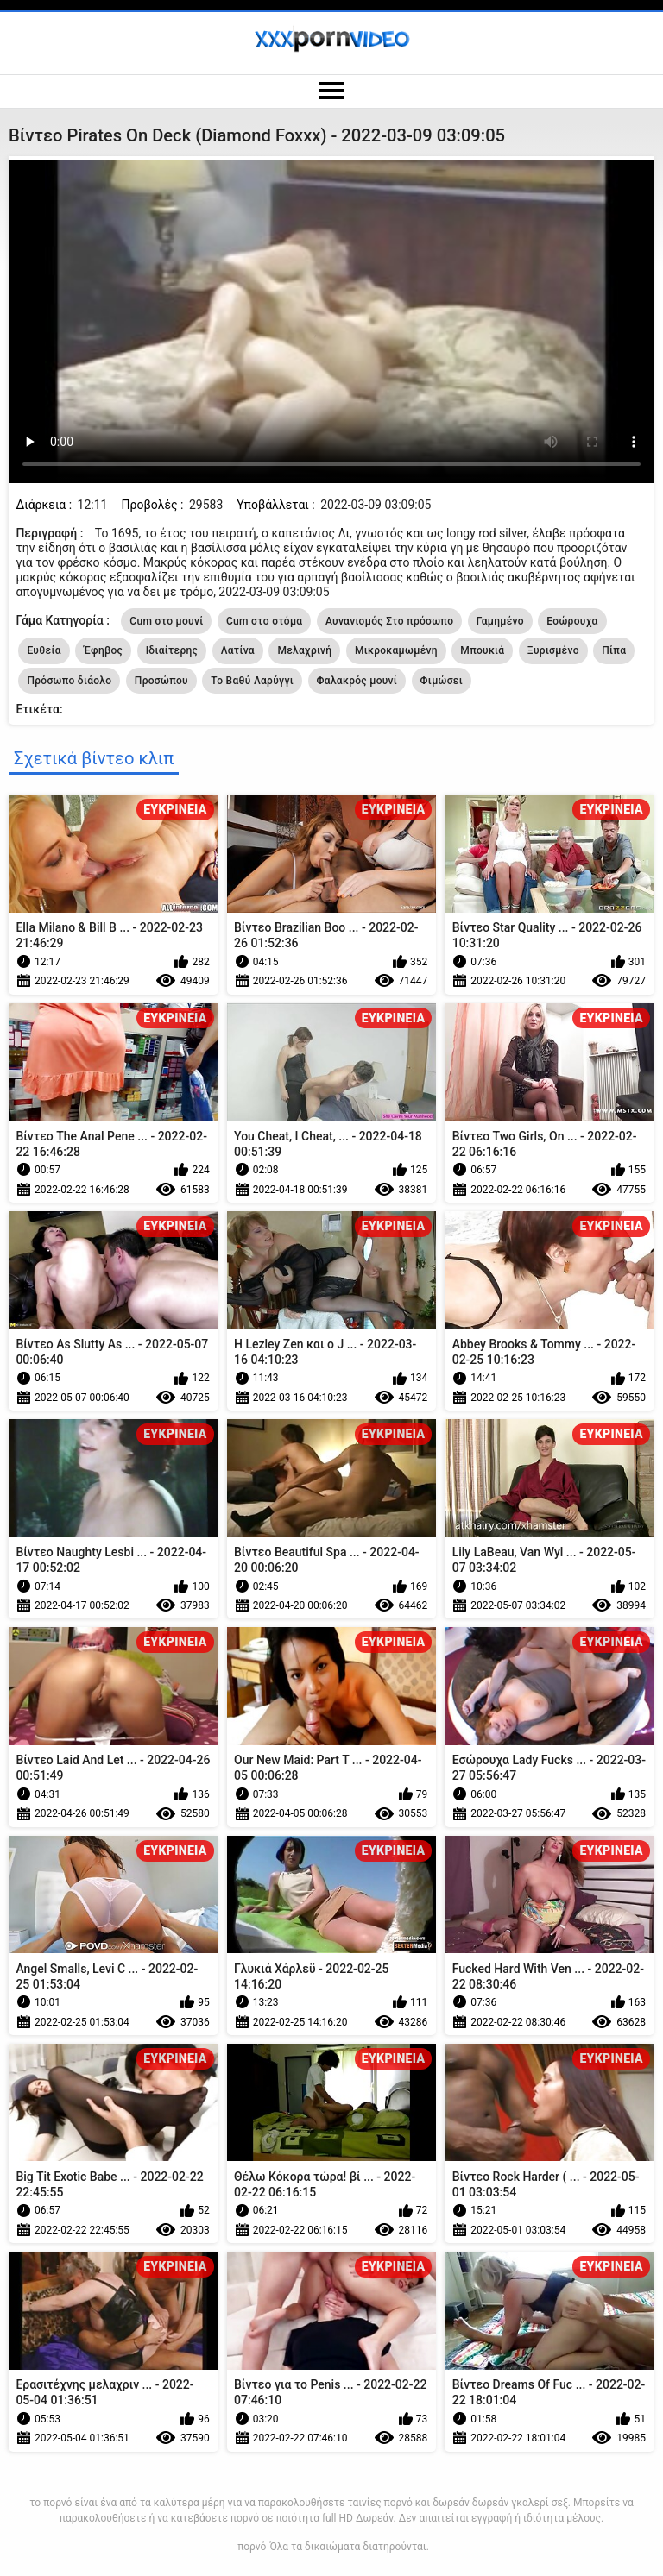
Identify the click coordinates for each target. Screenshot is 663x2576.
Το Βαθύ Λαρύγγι (252, 681)
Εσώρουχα (571, 621)
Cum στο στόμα (264, 621)
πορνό (251, 2547)
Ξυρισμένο (553, 650)
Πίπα (614, 650)
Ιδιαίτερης (172, 650)
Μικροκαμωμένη (396, 650)
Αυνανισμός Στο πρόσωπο (389, 621)
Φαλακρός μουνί (357, 681)
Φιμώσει (441, 681)
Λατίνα (238, 650)
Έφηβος (103, 650)
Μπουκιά (482, 650)
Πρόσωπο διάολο (69, 681)
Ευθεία (43, 650)
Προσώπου (161, 681)
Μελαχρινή (304, 650)
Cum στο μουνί (166, 621)
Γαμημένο (500, 621)
